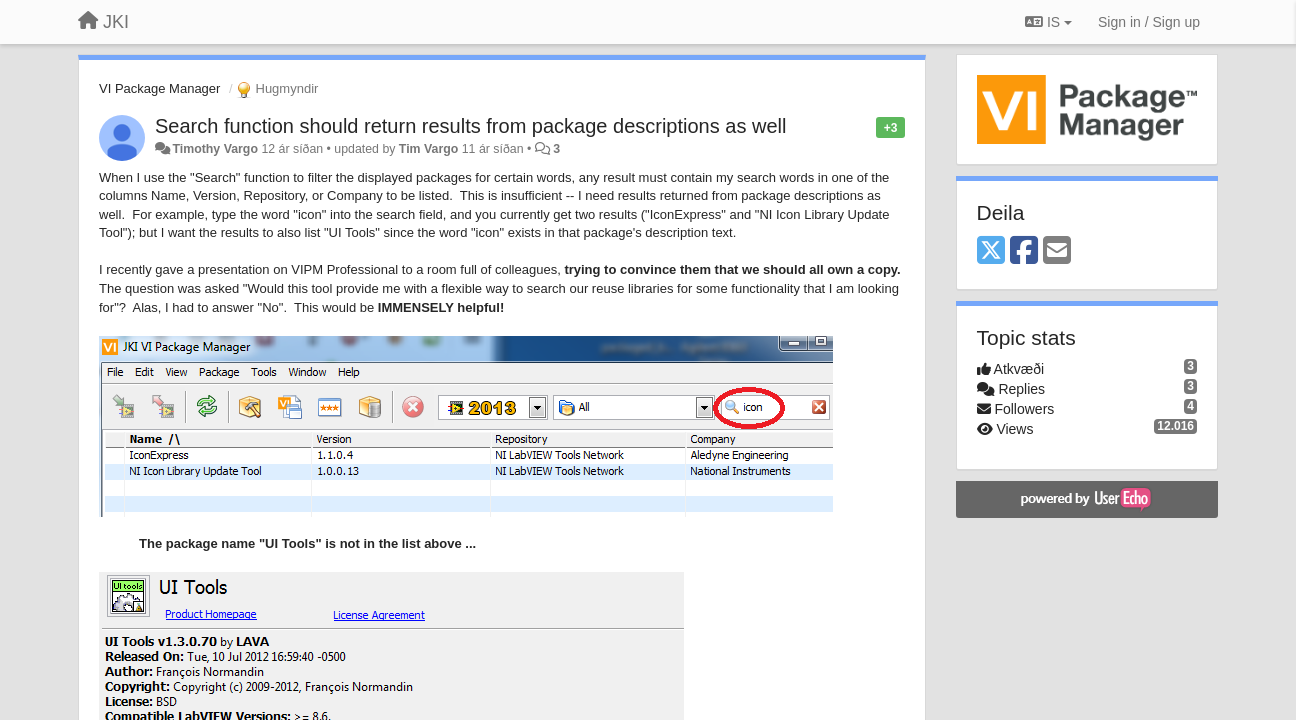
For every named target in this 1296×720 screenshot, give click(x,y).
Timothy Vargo (215, 149)
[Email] (1057, 251)
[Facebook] (1024, 251)
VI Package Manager (159, 88)
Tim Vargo (428, 149)
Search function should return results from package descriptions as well (470, 126)
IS (1048, 22)
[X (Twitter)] (991, 251)
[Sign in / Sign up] (1149, 22)
